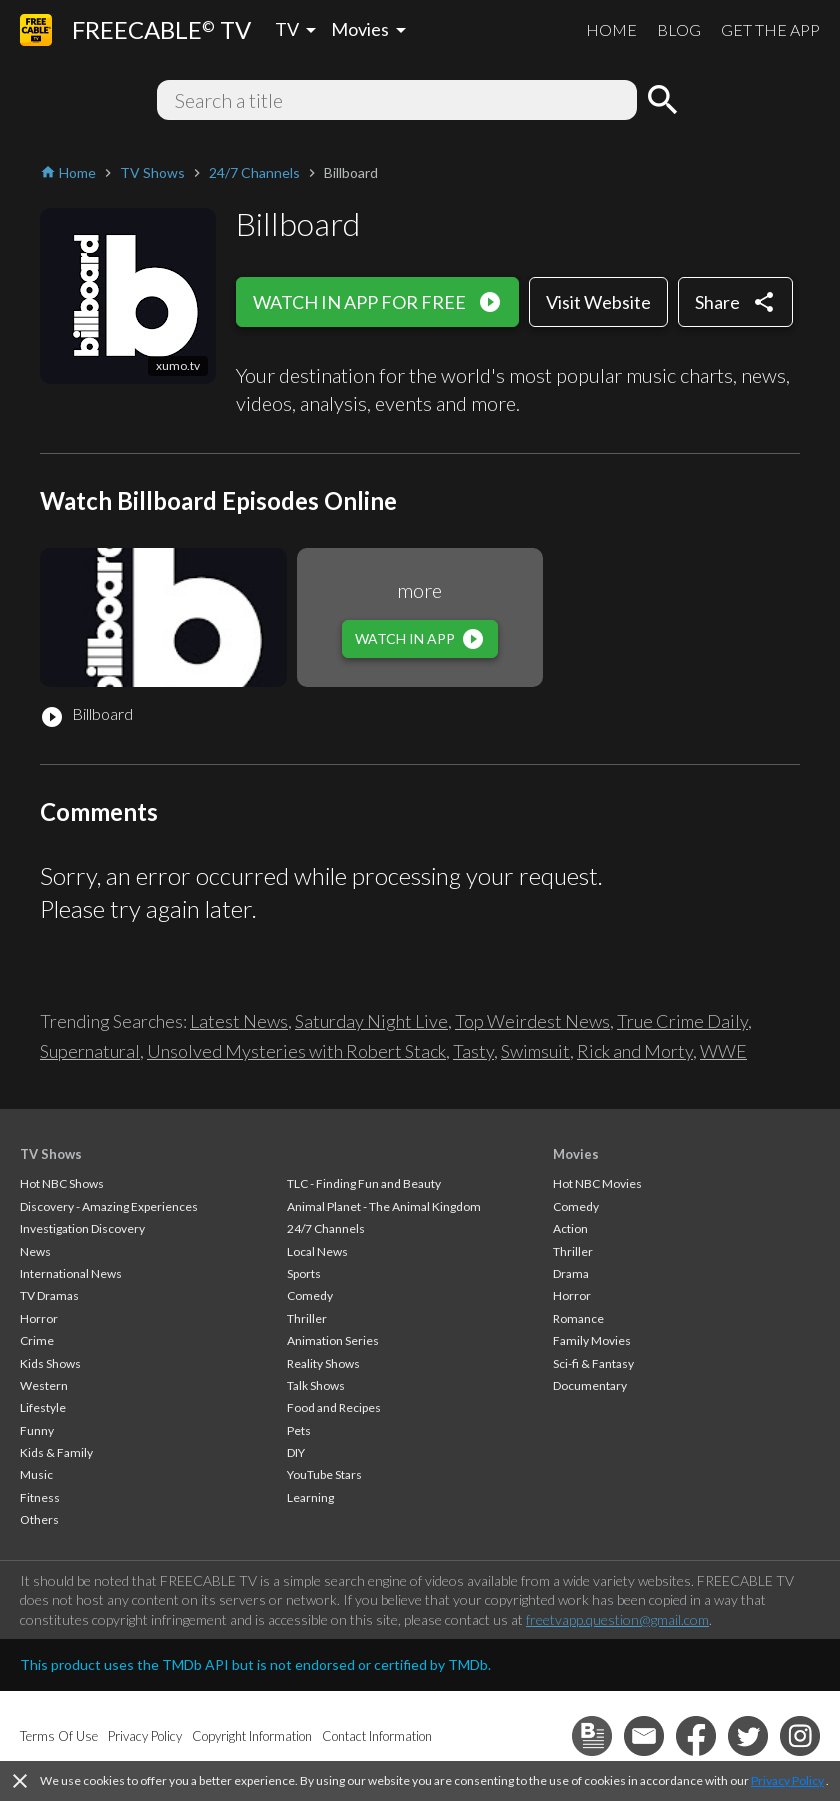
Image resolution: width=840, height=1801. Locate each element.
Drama (571, 1273)
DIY (296, 1452)
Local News (317, 1251)
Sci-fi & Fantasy (593, 1363)
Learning (310, 1497)
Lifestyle (43, 1407)
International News (71, 1273)
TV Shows (51, 1154)
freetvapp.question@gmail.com (617, 1619)
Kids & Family (56, 1452)
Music (36, 1474)
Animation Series (333, 1340)
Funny (37, 1430)
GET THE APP (770, 29)
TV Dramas (49, 1295)
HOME (611, 29)
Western (44, 1385)
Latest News (239, 1021)
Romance (578, 1318)
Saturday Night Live (371, 1021)
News (35, 1251)
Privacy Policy (787, 1780)
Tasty (473, 1051)
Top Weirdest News (532, 1021)
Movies (576, 1154)
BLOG (679, 29)
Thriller (307, 1318)
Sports (304, 1273)
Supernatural (90, 1051)
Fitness (40, 1497)
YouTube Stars (324, 1474)
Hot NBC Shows (62, 1183)
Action (570, 1228)
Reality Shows (323, 1363)
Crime (37, 1340)
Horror (39, 1318)
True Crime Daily (682, 1021)
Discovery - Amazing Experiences (109, 1206)
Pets (299, 1430)
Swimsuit (535, 1051)
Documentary (590, 1385)
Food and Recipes (334, 1407)
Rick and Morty (635, 1051)
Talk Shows (316, 1385)
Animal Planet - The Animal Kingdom (384, 1206)
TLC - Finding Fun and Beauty (364, 1183)
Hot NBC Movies (597, 1183)
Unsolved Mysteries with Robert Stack (296, 1051)
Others (39, 1519)
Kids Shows (50, 1363)
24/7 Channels (326, 1228)
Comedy (310, 1295)
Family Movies (592, 1340)
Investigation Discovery (82, 1228)
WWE (723, 1051)
